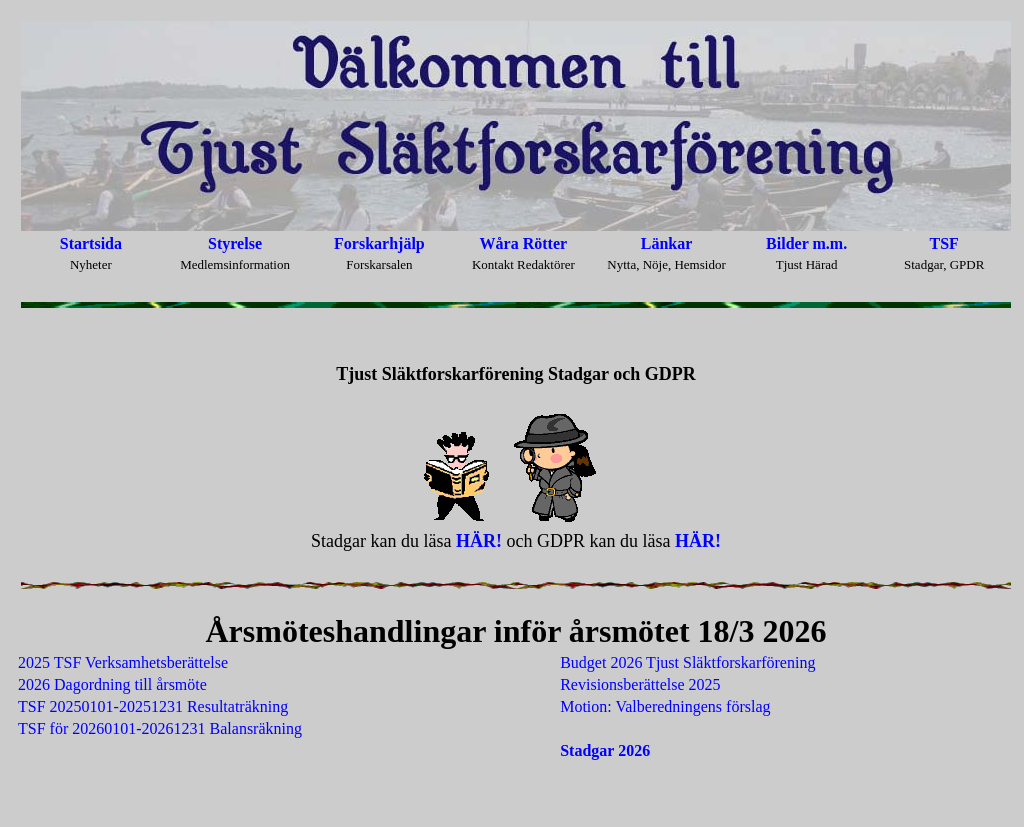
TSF (944, 243)
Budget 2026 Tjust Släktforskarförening (687, 662)
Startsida (91, 243)
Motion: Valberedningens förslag (665, 706)
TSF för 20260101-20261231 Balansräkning (160, 728)
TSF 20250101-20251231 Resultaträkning (153, 706)
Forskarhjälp (379, 243)
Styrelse (235, 243)
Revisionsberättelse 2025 (640, 684)
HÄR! (479, 541)
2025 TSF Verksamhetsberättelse (123, 662)
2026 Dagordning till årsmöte (112, 684)
